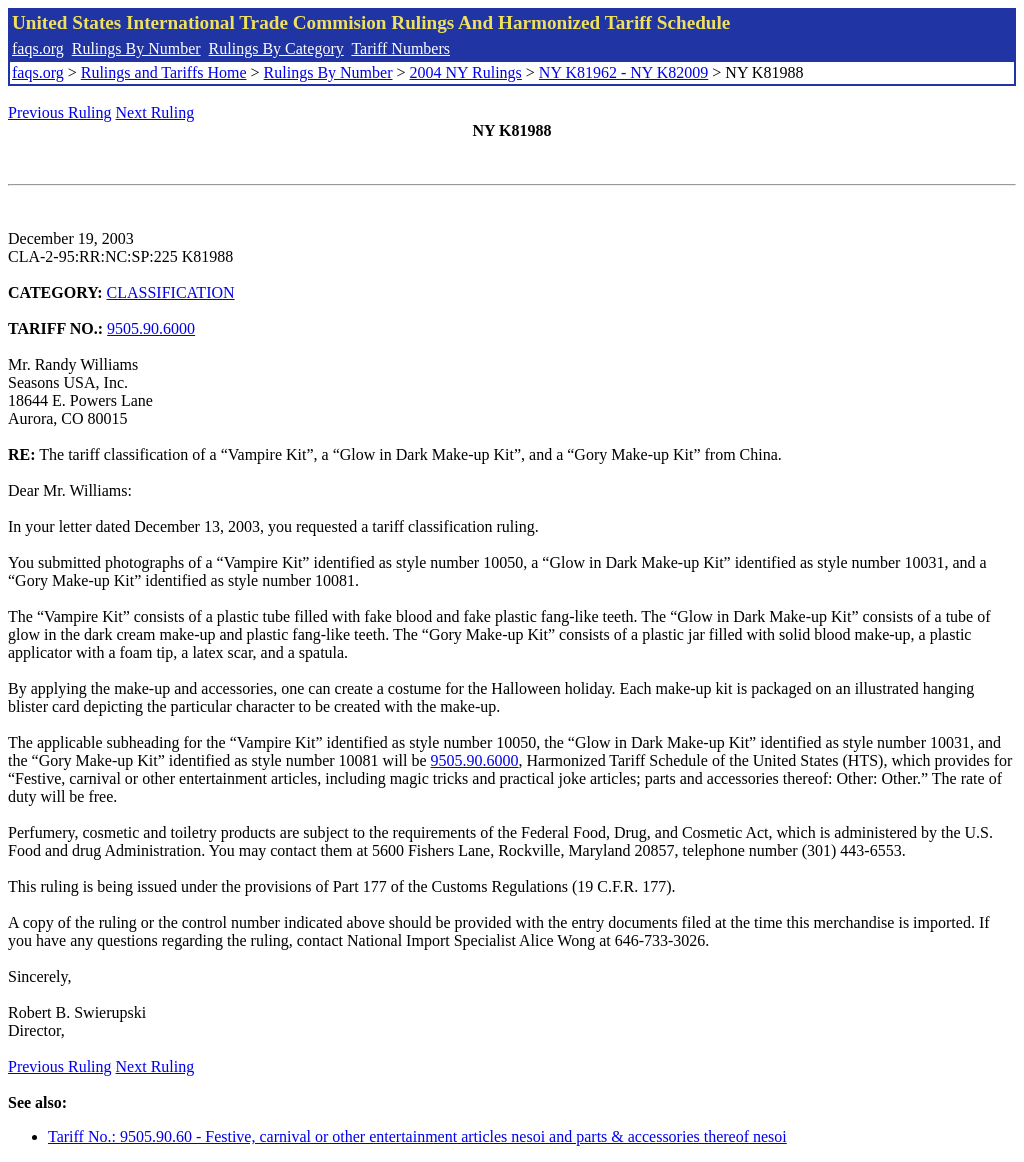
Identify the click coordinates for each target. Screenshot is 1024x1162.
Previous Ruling (60, 112)
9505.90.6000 (151, 328)
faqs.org (38, 48)
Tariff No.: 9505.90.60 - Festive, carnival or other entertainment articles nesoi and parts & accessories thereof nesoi (417, 1136)
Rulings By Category (276, 48)
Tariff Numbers (400, 48)
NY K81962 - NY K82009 (623, 72)
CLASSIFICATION (171, 292)
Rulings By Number (136, 48)
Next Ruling (155, 112)
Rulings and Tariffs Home (164, 72)
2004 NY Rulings (466, 72)
